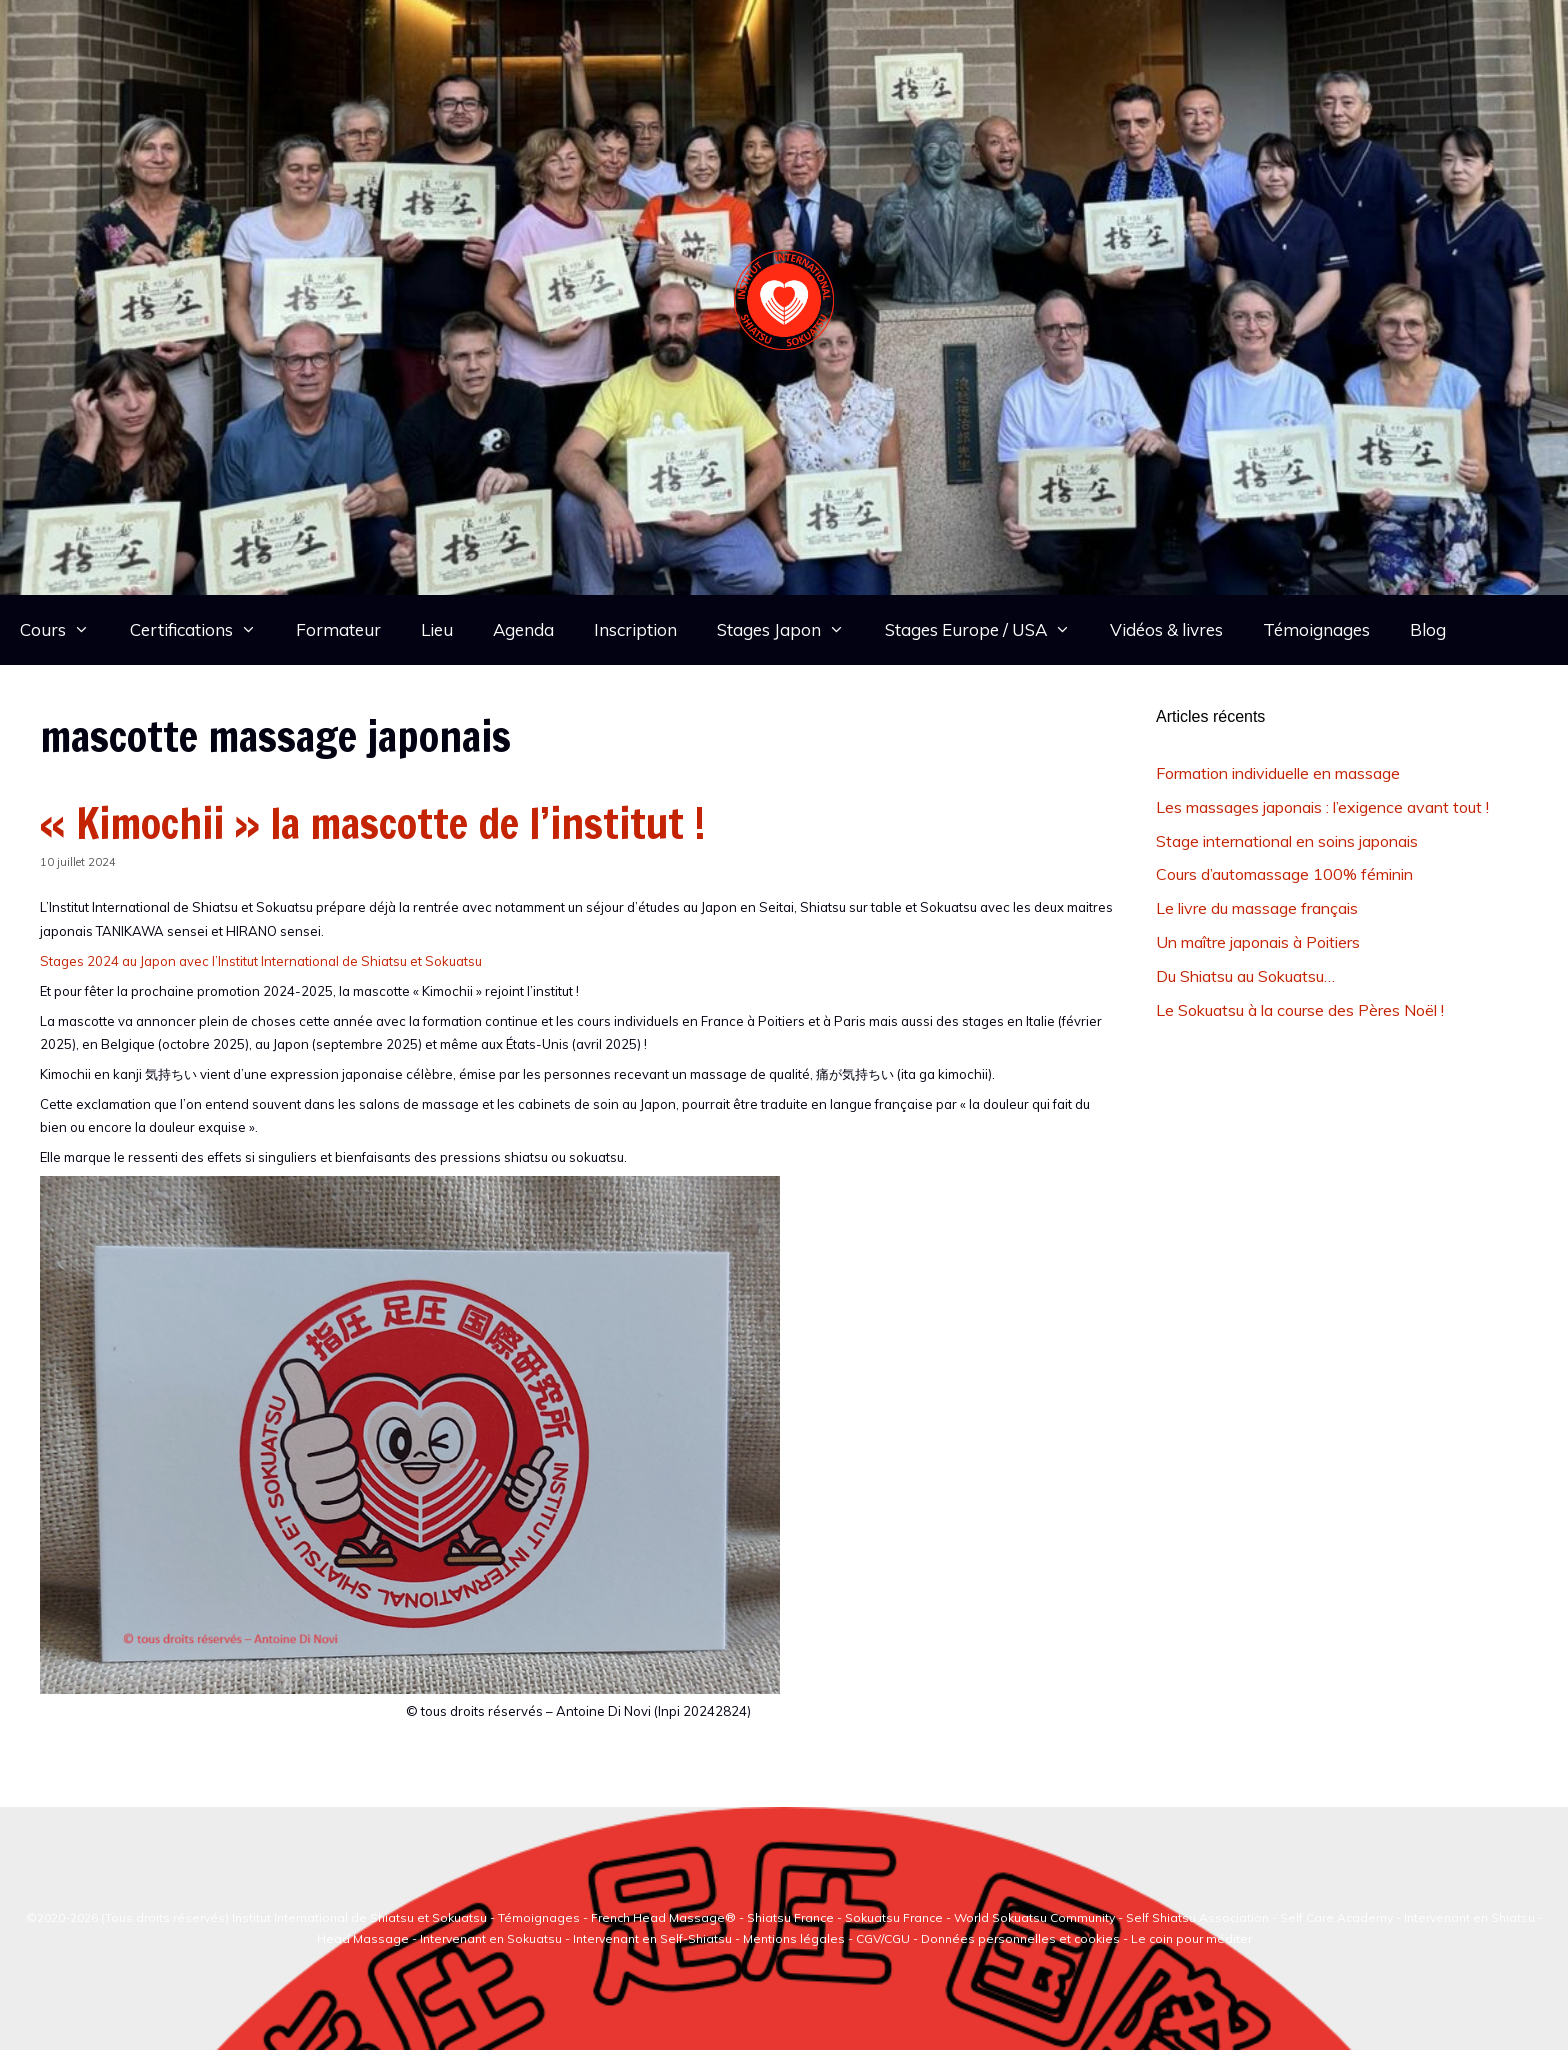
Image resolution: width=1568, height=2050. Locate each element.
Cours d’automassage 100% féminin (1284, 874)
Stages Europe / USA (988, 630)
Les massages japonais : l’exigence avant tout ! (1322, 807)
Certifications (203, 630)
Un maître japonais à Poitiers (1258, 942)
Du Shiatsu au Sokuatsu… (1245, 976)
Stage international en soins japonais (1287, 841)
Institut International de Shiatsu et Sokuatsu (359, 1917)
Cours (65, 630)
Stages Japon (791, 630)
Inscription (635, 629)
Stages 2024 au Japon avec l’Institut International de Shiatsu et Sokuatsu (261, 961)
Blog (1428, 629)
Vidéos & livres (1166, 629)
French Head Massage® (663, 1917)
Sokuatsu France (894, 1917)
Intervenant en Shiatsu (1469, 1917)
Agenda (523, 629)
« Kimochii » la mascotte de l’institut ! (373, 823)
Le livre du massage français (1257, 908)
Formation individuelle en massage (1278, 773)
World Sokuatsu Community (1034, 1917)
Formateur (338, 629)
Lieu (437, 629)
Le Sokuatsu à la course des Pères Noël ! (1300, 1010)
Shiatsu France (790, 1917)
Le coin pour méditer (1191, 1938)
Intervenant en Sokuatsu (492, 1938)
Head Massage (363, 1938)
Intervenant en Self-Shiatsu (654, 1938)
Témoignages (1316, 629)
